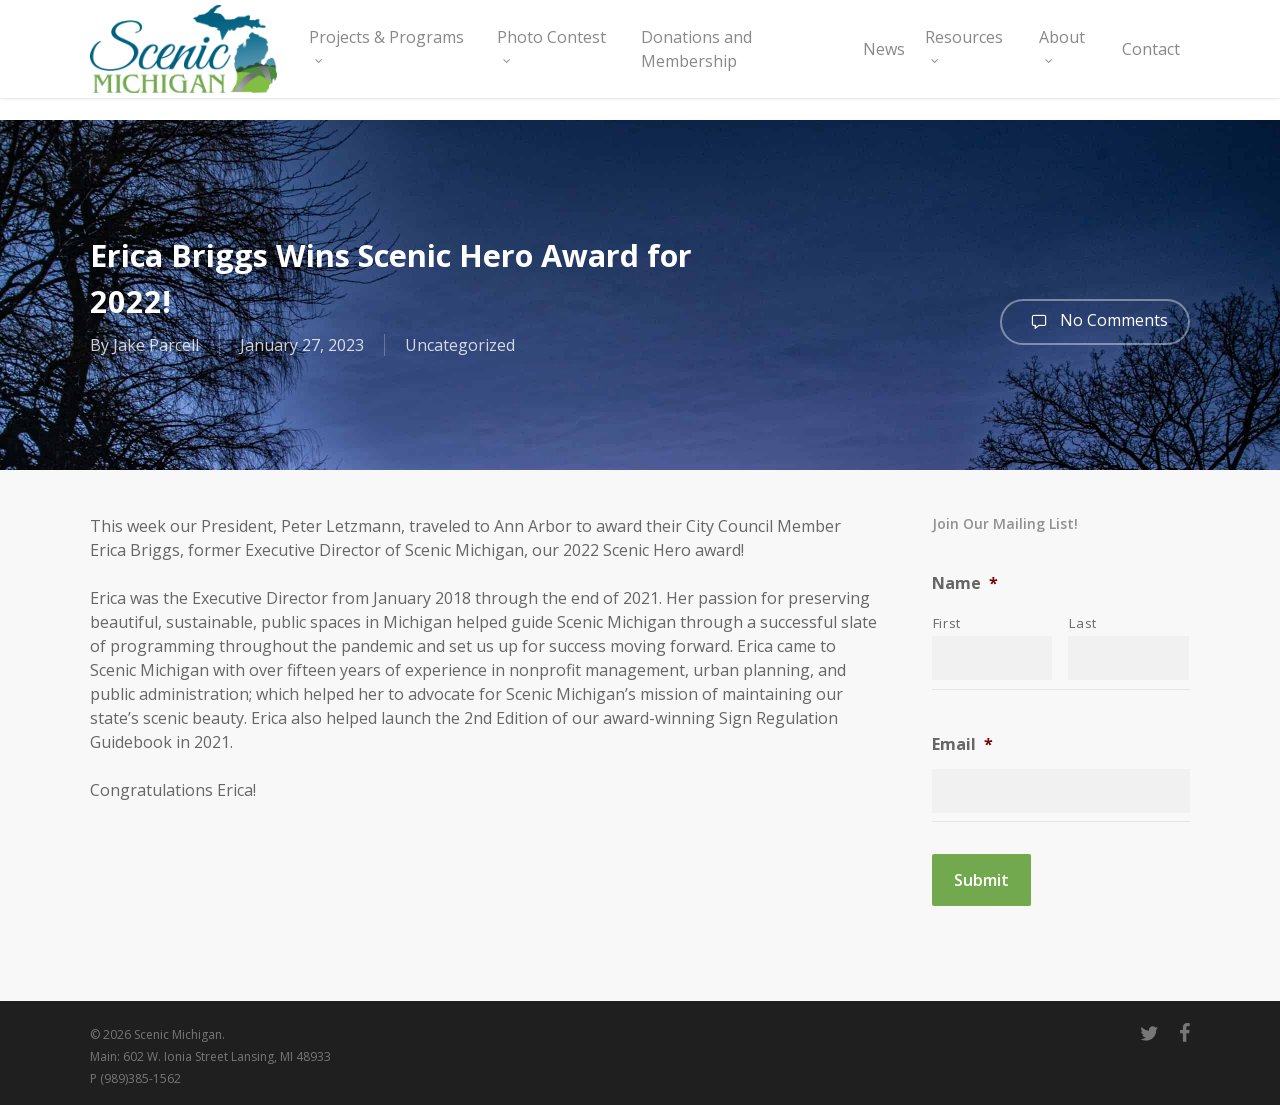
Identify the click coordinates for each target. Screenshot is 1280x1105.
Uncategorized (460, 345)
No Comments (1095, 322)
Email (962, 744)
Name (965, 583)
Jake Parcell (156, 345)
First (947, 623)
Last (1083, 623)
